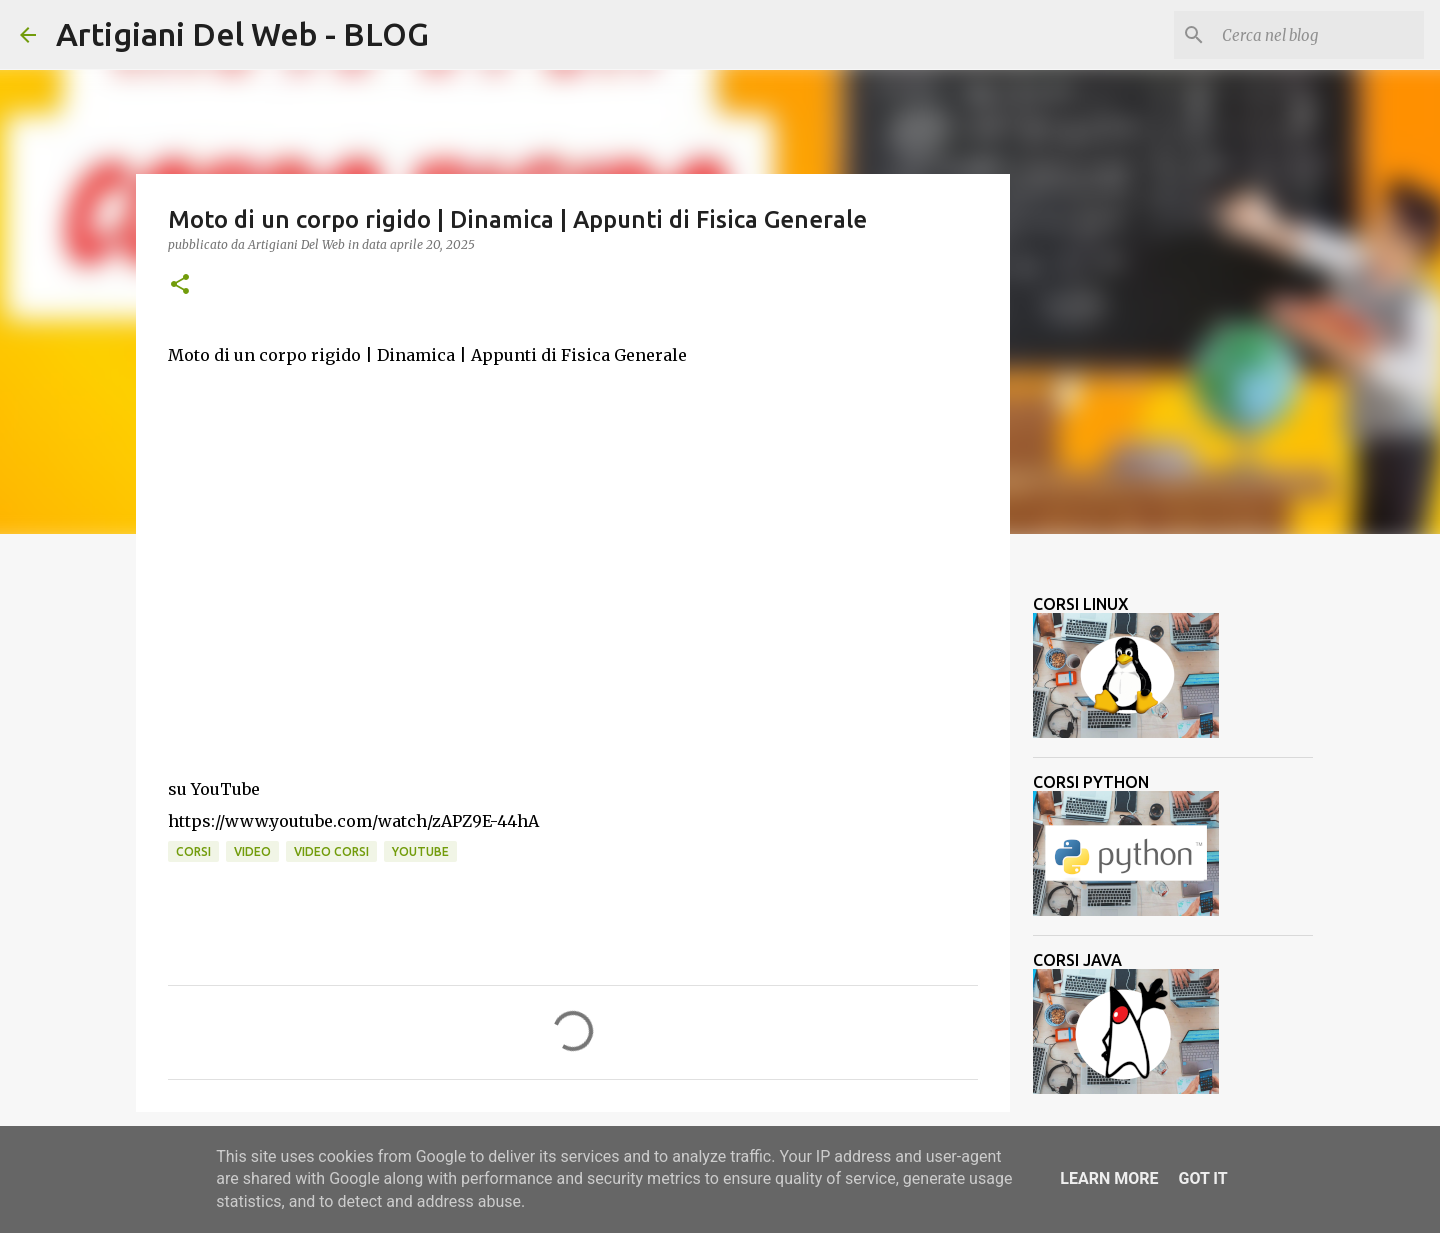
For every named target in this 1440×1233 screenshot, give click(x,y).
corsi (193, 851)
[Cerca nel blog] (1319, 35)
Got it (1202, 1178)
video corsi (331, 851)
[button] (180, 285)
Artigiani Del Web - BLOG (242, 34)
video (252, 851)
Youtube (420, 851)
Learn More (1109, 1178)
